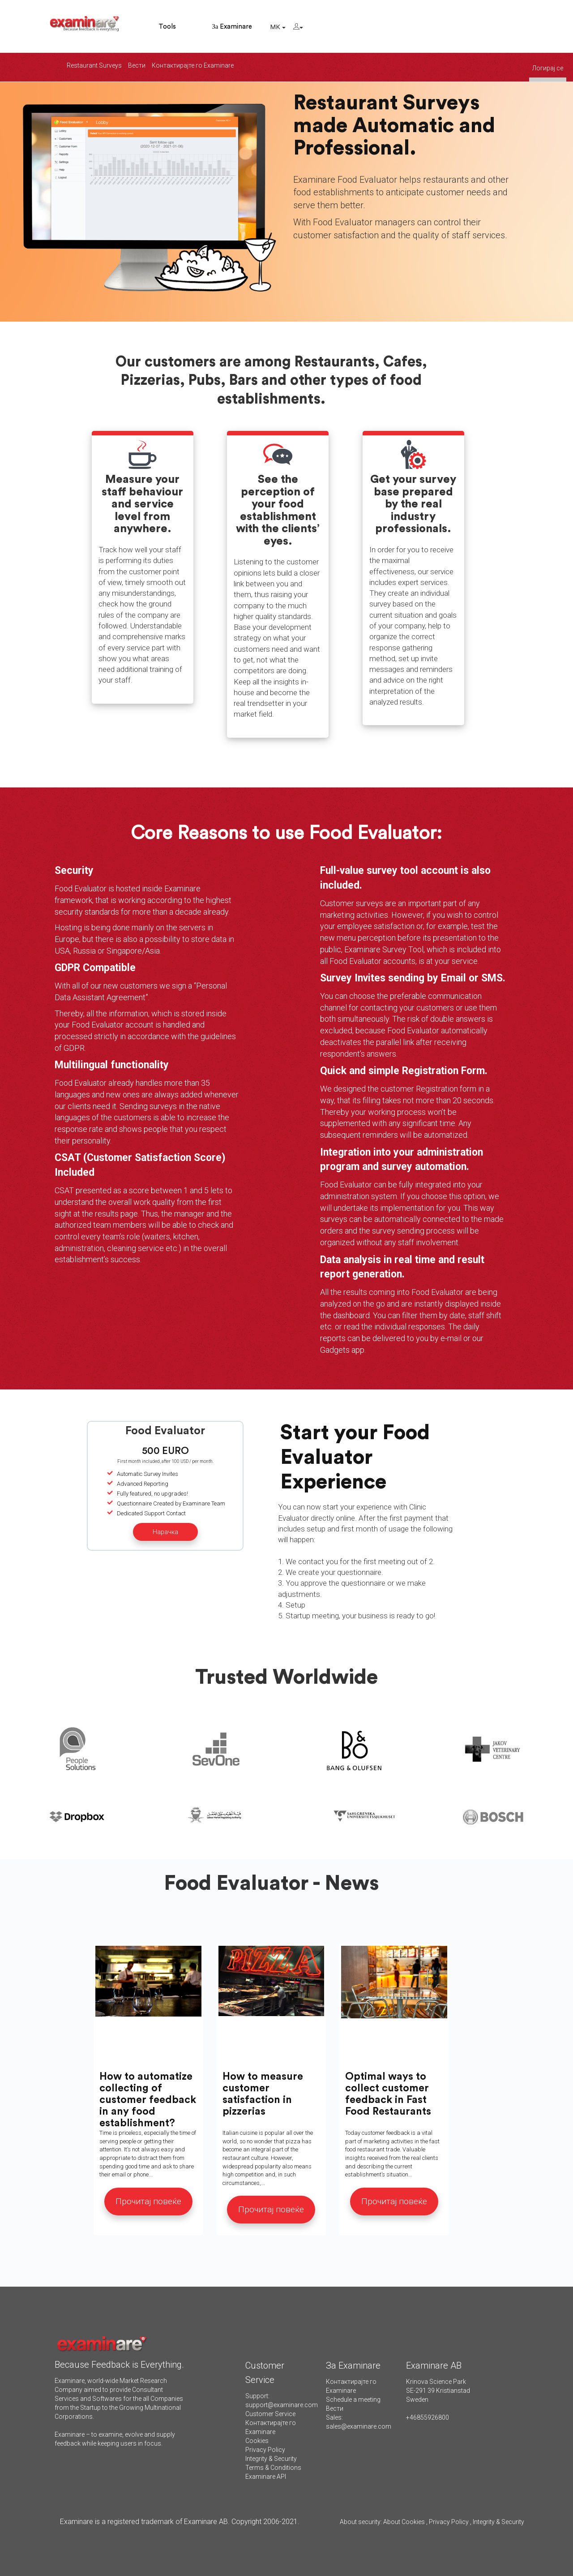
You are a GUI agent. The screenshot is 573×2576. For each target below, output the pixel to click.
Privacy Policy (265, 2449)
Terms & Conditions (273, 2467)
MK (278, 27)
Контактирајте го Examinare (193, 65)
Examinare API (265, 2476)
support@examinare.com (281, 2404)
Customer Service (270, 2413)
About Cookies (404, 2521)
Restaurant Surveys (94, 65)
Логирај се (547, 68)
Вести (136, 65)
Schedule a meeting (353, 2399)
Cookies (257, 2440)
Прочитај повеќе (148, 2201)
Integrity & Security (271, 2458)
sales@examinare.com (358, 2426)
